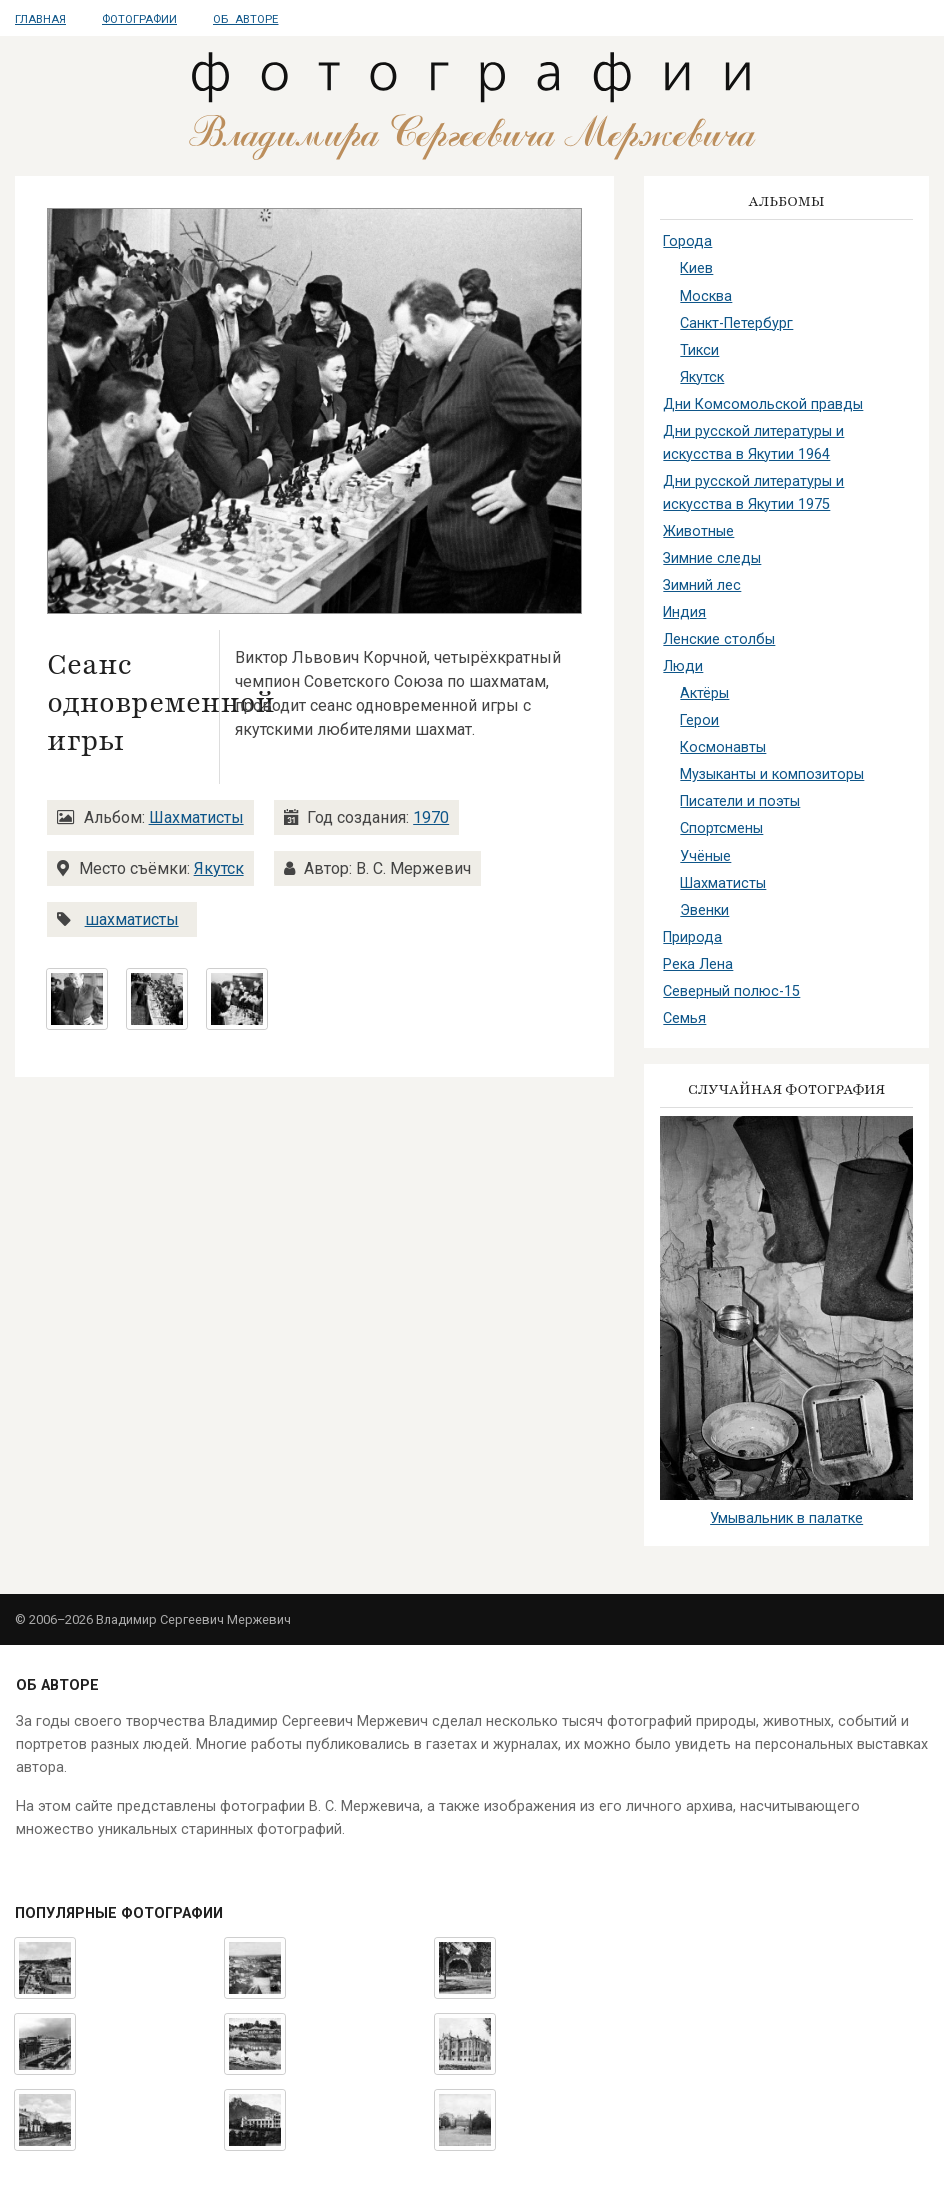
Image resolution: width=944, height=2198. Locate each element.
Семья (684, 1018)
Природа (692, 937)
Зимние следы (712, 558)
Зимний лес (702, 585)
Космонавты (723, 747)
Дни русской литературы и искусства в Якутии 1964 (753, 443)
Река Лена (698, 964)
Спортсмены (721, 828)
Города (687, 241)
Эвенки (704, 910)
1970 (431, 817)
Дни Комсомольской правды (763, 404)
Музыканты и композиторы (772, 774)
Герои (699, 720)
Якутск (219, 868)
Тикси (699, 350)
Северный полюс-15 (731, 991)
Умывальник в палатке (786, 1518)
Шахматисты (196, 817)
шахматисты (132, 919)
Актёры (704, 693)
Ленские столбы (719, 639)
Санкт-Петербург (736, 323)
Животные (698, 531)
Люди (683, 666)
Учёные (705, 856)
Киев (696, 268)
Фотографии (139, 19)
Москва (706, 296)
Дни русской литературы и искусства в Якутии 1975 (753, 493)
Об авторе (245, 19)
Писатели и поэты (740, 801)
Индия (684, 612)
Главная (40, 19)
